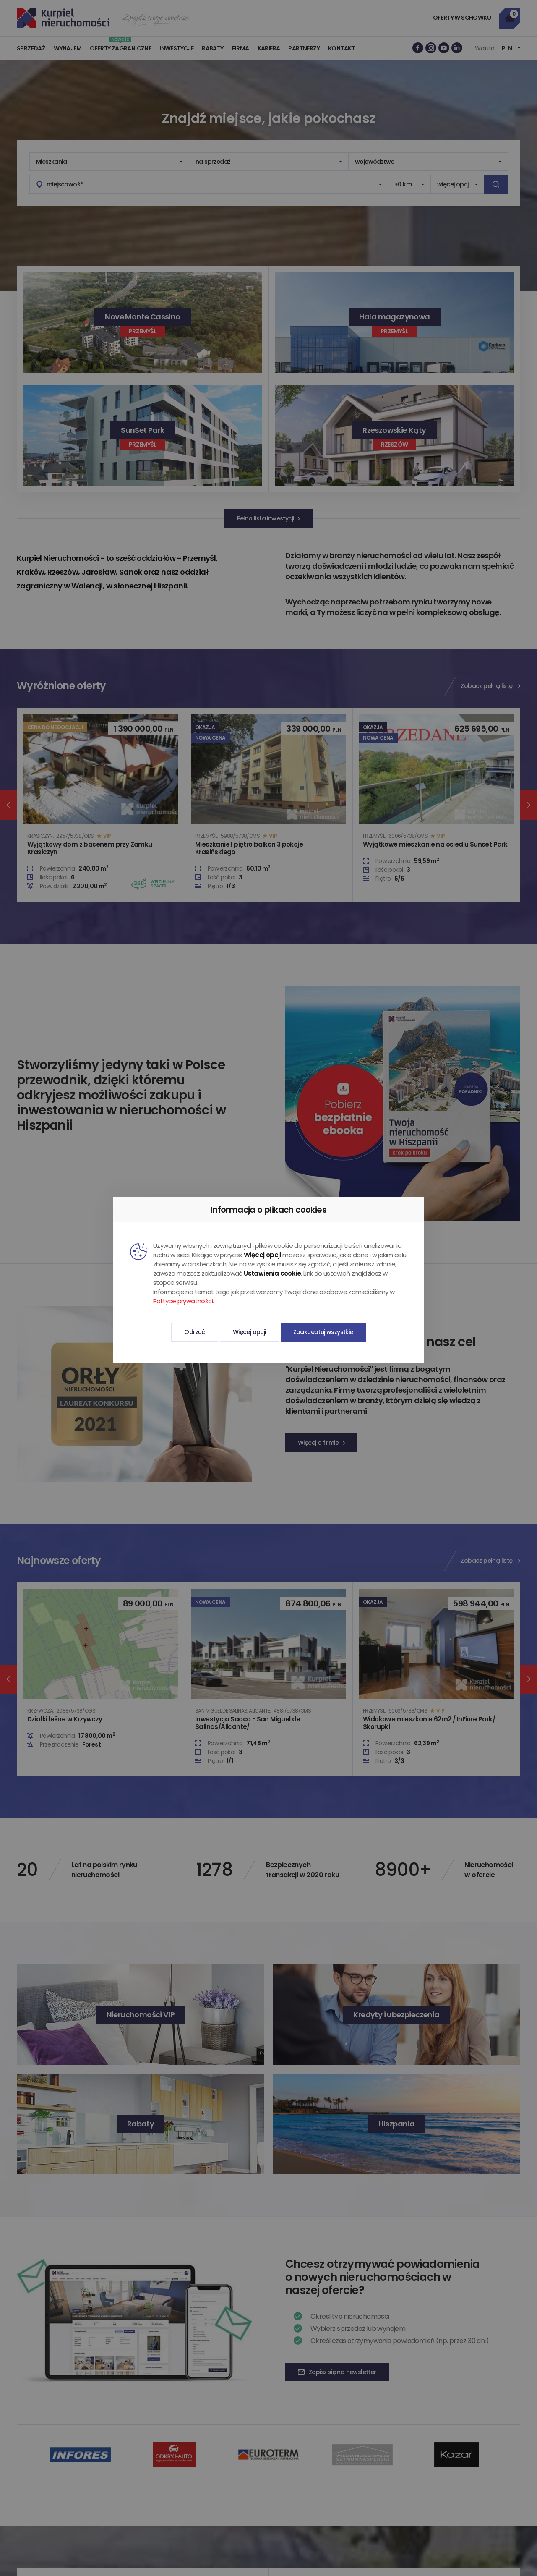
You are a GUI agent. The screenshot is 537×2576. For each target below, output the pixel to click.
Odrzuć (194, 1332)
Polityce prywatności (183, 1301)
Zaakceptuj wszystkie (323, 1332)
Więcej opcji (249, 1332)
